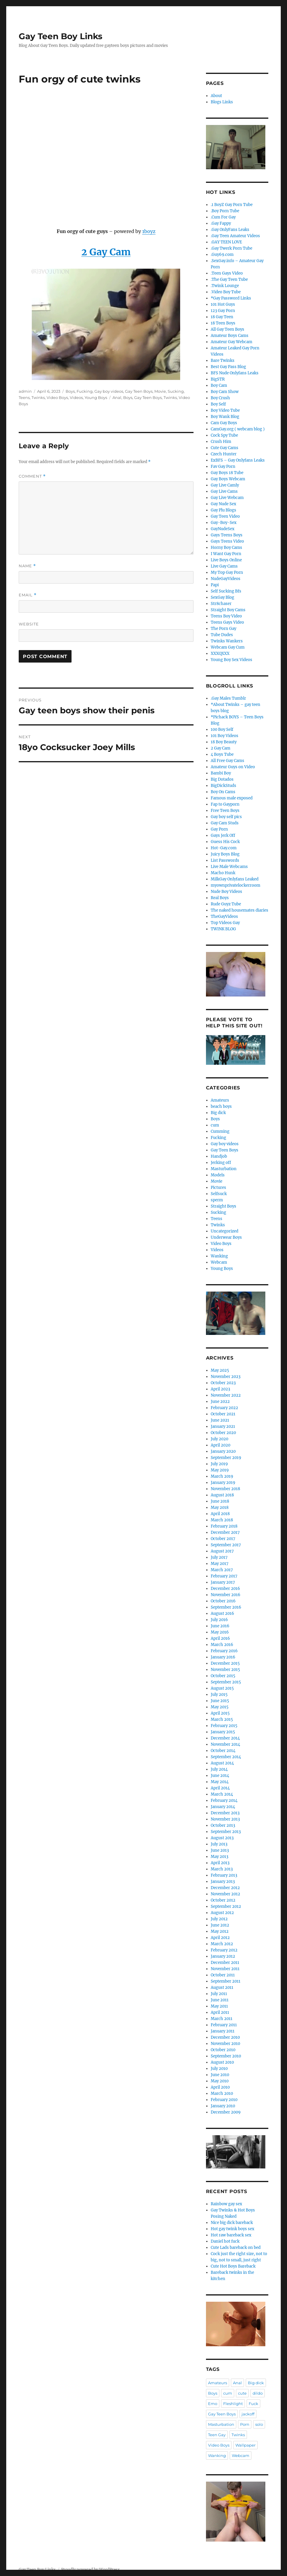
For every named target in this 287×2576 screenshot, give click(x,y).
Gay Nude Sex (223, 503)
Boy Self (218, 404)
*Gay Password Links (231, 298)
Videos (76, 397)
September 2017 (226, 1544)
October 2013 (223, 1825)
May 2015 (220, 1707)
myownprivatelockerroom (235, 885)
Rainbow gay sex (226, 2203)
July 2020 (219, 1438)
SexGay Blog (222, 597)
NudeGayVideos (225, 578)
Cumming (220, 1131)
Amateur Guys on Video (233, 766)
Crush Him (221, 441)
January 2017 (223, 1582)
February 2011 (224, 2024)
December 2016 (225, 1588)
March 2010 (222, 2093)
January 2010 (223, 2105)
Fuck (253, 2403)
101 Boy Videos (224, 735)
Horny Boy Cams (226, 547)
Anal (116, 397)
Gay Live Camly (225, 485)
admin (25, 391)
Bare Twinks (222, 360)
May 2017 (220, 1563)
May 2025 (220, 1370)
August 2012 (222, 1912)
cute (242, 2393)
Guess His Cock (225, 841)
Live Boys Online (226, 560)
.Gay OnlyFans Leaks (230, 229)
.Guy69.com (222, 254)
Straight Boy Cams (228, 609)
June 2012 (220, 1925)
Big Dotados (222, 779)
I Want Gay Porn (226, 553)
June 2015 (220, 1700)
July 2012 (219, 1918)
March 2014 (222, 1794)
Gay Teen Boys (139, 391)
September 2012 (226, 1906)
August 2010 (222, 2062)
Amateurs (220, 1100)
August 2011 (222, 1987)
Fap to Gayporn (225, 804)
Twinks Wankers (227, 641)
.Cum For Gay (223, 217)
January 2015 (223, 1731)
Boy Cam (219, 385)
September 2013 (226, 1831)
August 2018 (222, 1495)
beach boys (221, 1106)
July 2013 (219, 1844)
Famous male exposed (232, 798)
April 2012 (220, 1937)
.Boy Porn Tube (225, 210)
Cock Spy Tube (224, 435)
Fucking (85, 391)
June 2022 (220, 1401)
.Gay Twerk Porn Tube (231, 248)
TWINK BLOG (223, 928)
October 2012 (223, 1900)
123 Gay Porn (223, 310)
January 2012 (223, 1956)
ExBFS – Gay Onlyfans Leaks (238, 460)
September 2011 (225, 1981)
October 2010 (223, 2049)
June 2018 (220, 1501)
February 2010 (224, 2099)
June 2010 (220, 2074)
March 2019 (222, 1476)
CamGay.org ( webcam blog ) (238, 429)
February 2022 (224, 1407)
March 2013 (222, 1869)
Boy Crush (220, 397)
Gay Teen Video (225, 516)
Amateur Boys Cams (229, 335)
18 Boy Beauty (224, 741)
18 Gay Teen (222, 316)
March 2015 (222, 1719)
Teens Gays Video (227, 622)
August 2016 (222, 1613)
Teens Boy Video (226, 616)
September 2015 (226, 1682)
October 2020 (223, 1432)
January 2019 (223, 1482)
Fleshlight (233, 2403)
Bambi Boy (221, 773)
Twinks (38, 397)
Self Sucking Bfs (226, 591)
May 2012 (220, 1931)
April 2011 (220, 2012)
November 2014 (225, 1744)
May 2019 (220, 1470)
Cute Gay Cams (224, 447)
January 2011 (222, 2031)
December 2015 (225, 1663)
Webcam (219, 1262)
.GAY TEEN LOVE (226, 242)
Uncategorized (224, 1231)
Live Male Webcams (229, 866)
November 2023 (225, 1376)
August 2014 (222, 1763)
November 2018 (225, 1488)
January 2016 (223, 1657)
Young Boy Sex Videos (231, 659)
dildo (258, 2393)
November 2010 (225, 2043)
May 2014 (220, 1781)
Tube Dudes (222, 634)
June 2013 (220, 1850)
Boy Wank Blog (225, 416)
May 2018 (220, 1507)
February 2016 (224, 1650)
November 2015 (225, 1669)
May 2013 (219, 1856)
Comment (32, 476)
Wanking (219, 1256)
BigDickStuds (223, 785)
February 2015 (224, 1725)
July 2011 (219, 1993)
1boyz (149, 231)
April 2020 (220, 1445)
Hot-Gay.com (224, 847)
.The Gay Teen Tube (229, 279)
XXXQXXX (220, 653)
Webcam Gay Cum (228, 647)
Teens (24, 397)
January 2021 (223, 1426)
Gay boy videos (108, 391)
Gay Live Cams (224, 491)
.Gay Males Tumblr (228, 698)
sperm (217, 1200)
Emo (212, 2403)
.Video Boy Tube (226, 291)
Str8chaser (221, 603)
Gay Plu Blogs (223, 510)
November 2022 (226, 1395)
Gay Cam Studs (225, 823)
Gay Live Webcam (227, 497)
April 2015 (220, 1713)
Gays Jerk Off (223, 835)
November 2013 (225, 1819)
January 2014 (223, 1806)
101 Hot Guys (223, 304)
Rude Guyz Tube (226, 904)
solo (259, 2424)
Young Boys (96, 397)
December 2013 (225, 1812)
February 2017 (224, 1576)
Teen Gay (217, 2434)
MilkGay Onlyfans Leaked (235, 879)
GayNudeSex (222, 528)
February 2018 (224, 1526)
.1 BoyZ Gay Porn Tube (232, 204)
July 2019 (219, 1463)
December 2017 (225, 1532)
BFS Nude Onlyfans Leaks (235, 373)
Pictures (218, 1187)
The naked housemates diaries (239, 910)
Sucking (176, 391)
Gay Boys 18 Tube (227, 472)
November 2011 (225, 1968)
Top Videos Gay (225, 922)
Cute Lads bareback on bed (236, 2247)
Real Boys (220, 897)
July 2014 (219, 1769)
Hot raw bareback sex (231, 2235)
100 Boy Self (222, 729)
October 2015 (223, 1675)
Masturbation (224, 1168)
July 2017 (219, 1557)
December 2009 (226, 2112)
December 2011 (225, 1962)
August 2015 (222, 1688)
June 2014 (220, 1775)
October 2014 (223, 1750)
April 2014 (220, 1788)
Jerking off (221, 1162)
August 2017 (222, 1551)
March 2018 (222, 1520)
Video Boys (57, 397)
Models (218, 1175)
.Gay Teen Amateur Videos (235, 235)
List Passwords (225, 860)
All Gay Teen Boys (227, 329)
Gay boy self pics (226, 816)
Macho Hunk (223, 872)
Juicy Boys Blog (225, 854)
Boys (70, 391)
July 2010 (219, 2068)
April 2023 (220, 1389)
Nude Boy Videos (226, 891)
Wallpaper (245, 2445)
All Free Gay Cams (227, 760)
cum (215, 1125)
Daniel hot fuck (225, 2241)
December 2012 (225, 1887)
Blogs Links (222, 101)
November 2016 (225, 1594)
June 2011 (220, 2000)
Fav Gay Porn (223, 466)
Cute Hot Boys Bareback (233, 2266)
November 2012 (225, 1894)
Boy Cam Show (225, 391)
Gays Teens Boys (226, 535)
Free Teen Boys (225, 810)
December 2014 (225, 1738)
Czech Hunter (224, 454)
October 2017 (223, 1538)
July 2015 (219, 1694)
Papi (215, 584)
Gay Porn (219, 829)
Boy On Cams (223, 791)
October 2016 (223, 1601)
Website (29, 624)
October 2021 (223, 1414)
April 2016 (220, 1638)
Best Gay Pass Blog (228, 366)
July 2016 (219, 1619)
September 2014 (226, 1756)
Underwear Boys (226, 1237)
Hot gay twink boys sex (232, 2228)
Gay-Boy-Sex (224, 522)
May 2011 (219, 2006)
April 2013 (220, 1862)
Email (28, 595)
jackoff (248, 2414)
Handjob (219, 1156)
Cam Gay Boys (224, 422)
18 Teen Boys (223, 323)
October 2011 (223, 1975)
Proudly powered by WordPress (90, 2569)
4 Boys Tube (222, 754)
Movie (160, 391)
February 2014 (224, 1800)
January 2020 (223, 1451)
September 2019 (226, 1457)
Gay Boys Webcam (228, 478)
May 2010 (220, 2081)
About (216, 95)
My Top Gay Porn (227, 572)
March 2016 (222, 1644)
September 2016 (226, 1607)
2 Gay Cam (220, 748)
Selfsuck (219, 1193)
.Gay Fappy (221, 223)
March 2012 (222, 1943)
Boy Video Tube (225, 410)
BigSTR (218, 379)
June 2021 (220, 1420)
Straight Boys (223, 1206)
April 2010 (220, 2087)
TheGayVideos (224, 916)
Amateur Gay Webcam (231, 341)
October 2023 (223, 1382)
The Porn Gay (223, 628)
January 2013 (223, 1881)
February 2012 (224, 1950)
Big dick (218, 1112)
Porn (244, 2424)
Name (27, 565)
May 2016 (220, 1632)
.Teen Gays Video (227, 273)
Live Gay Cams (224, 566)
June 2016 (220, 1625)
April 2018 (220, 1513)
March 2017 (222, 1569)
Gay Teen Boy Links (60, 36)
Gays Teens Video (227, 541)
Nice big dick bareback (232, 2222)
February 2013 (224, 1875)
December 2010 (225, 2037)
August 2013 (222, 1837)
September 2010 (226, 2056)
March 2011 (221, 2018)
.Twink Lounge (225, 285)
